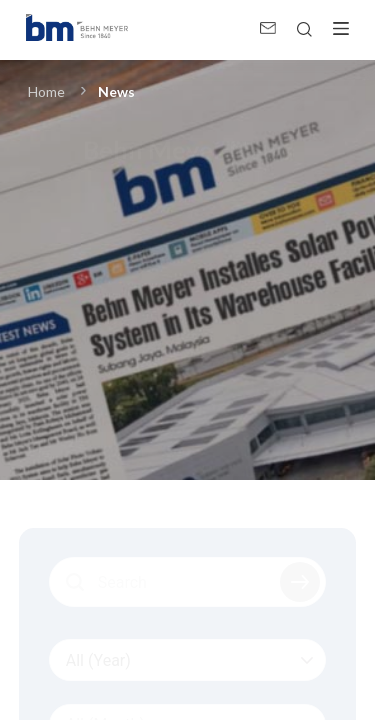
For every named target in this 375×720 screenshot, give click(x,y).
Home (46, 91)
